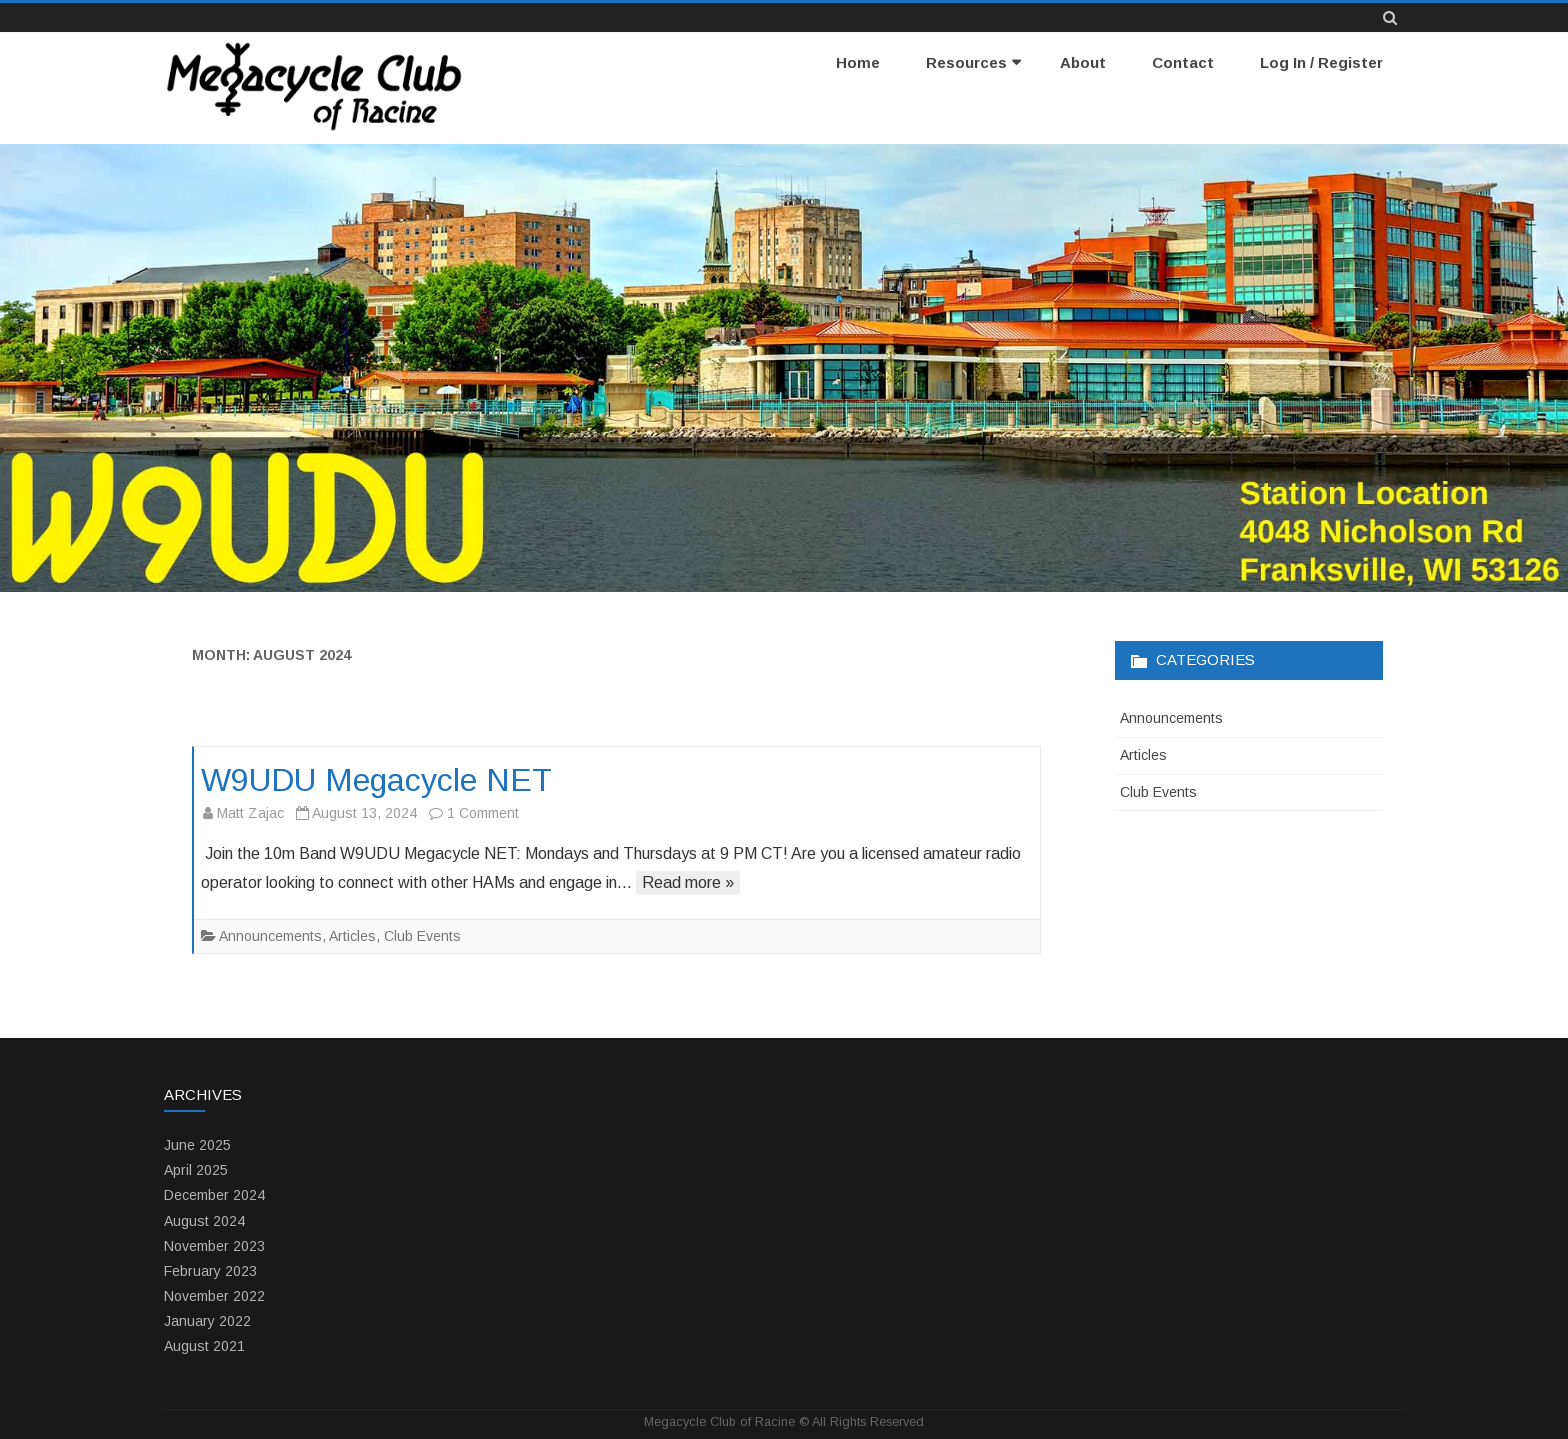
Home (858, 62)
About (1083, 62)
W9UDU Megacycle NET (376, 780)
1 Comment (483, 813)
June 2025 (197, 1145)
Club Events (422, 936)
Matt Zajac (250, 813)
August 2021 (204, 1346)
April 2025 (196, 1170)
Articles (352, 936)
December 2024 (214, 1195)
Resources (966, 62)
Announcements (270, 936)
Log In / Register (1321, 62)
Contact (1183, 62)
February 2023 (210, 1271)
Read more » (688, 882)
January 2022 (207, 1321)
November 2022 (214, 1296)
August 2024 (204, 1221)
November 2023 (214, 1246)
